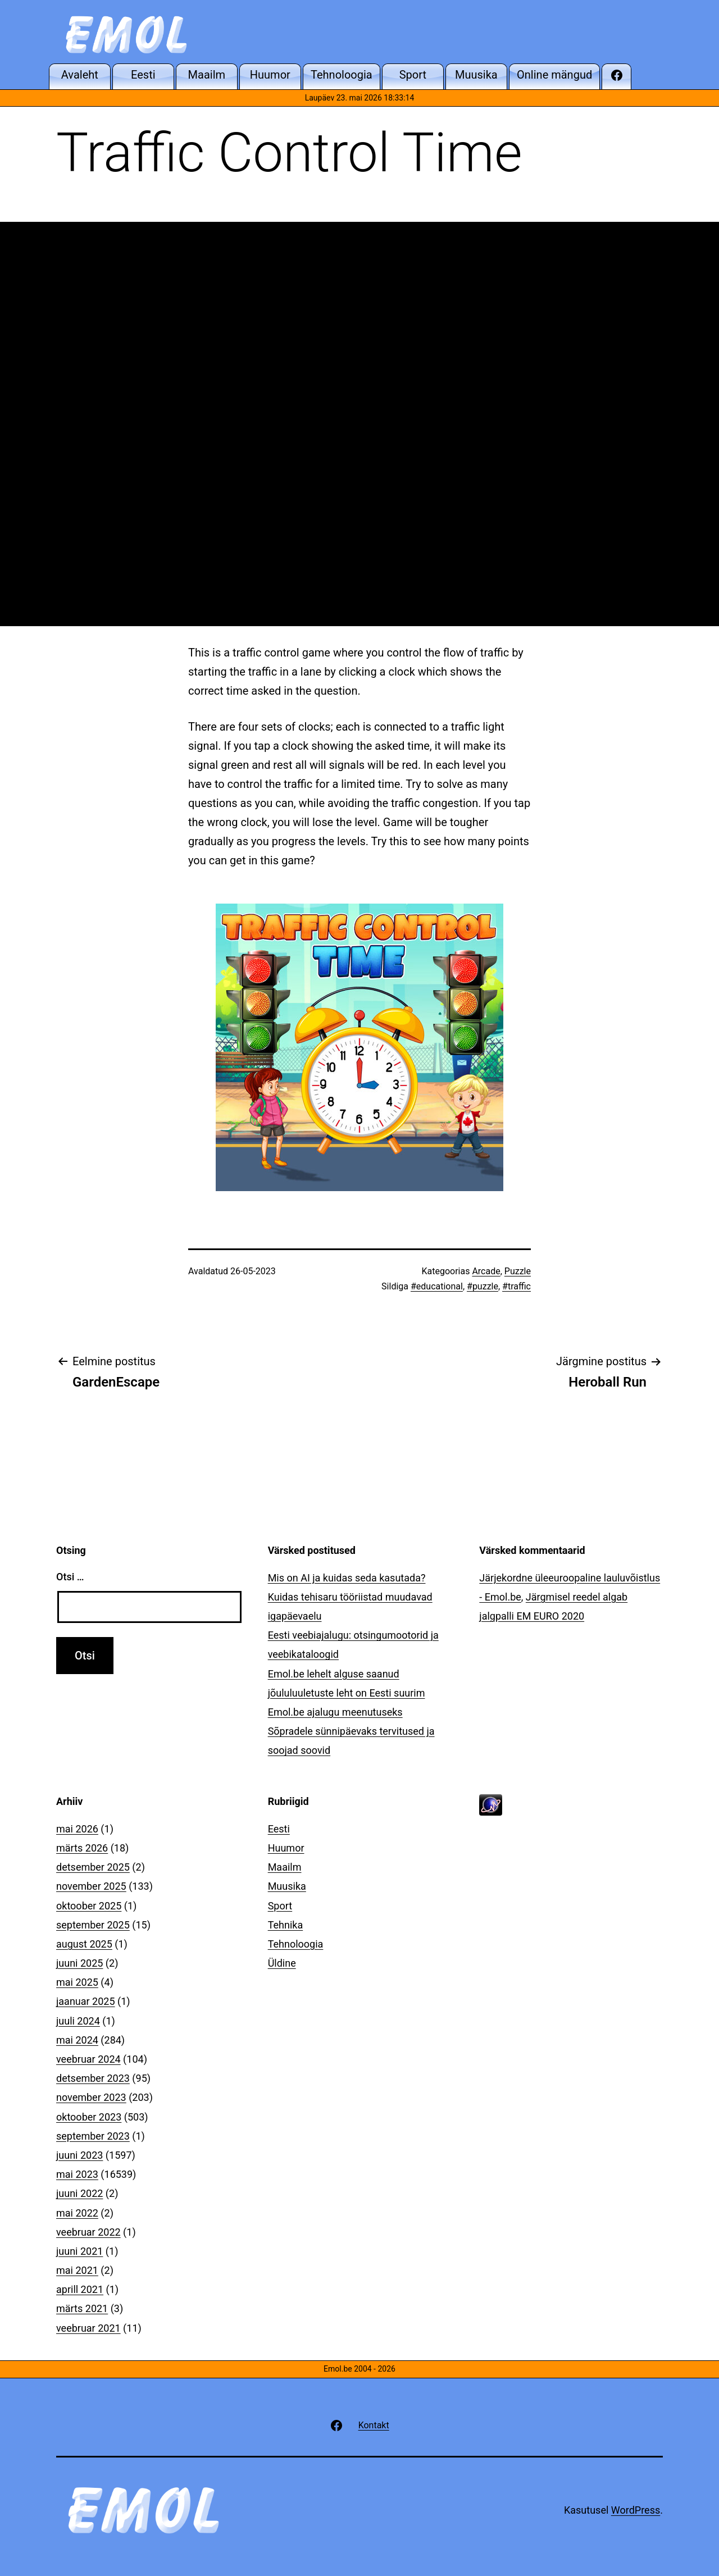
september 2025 (93, 1925)
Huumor (286, 1848)
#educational (437, 1286)
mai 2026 (77, 1829)
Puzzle (517, 1271)
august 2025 (84, 1944)
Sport (280, 1906)
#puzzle (482, 1286)
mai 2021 (77, 2270)
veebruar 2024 (88, 2059)
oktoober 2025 (88, 1906)
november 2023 (91, 2097)
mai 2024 (77, 2040)
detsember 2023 (93, 2078)
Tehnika (285, 1925)
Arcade (486, 1271)
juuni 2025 (79, 1963)
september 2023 (93, 2136)
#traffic (516, 1286)
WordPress (635, 2510)
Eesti (279, 1829)
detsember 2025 (93, 1867)
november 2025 (91, 1886)
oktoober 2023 (88, 2117)
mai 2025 (77, 1982)
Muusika (287, 1886)
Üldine (282, 1963)
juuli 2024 (78, 2021)
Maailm (285, 1867)
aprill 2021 (79, 2289)
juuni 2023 (79, 2155)
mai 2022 (77, 2213)
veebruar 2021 (88, 2328)
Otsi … (70, 1577)
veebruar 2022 (88, 2232)
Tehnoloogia (296, 1944)
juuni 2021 (79, 2251)
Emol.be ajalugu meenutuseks (335, 1712)
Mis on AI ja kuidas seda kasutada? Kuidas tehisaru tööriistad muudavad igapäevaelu (350, 1597)
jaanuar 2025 (85, 2001)
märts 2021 (82, 2308)
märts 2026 (82, 1848)
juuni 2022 (79, 2193)
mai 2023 (77, 2174)
